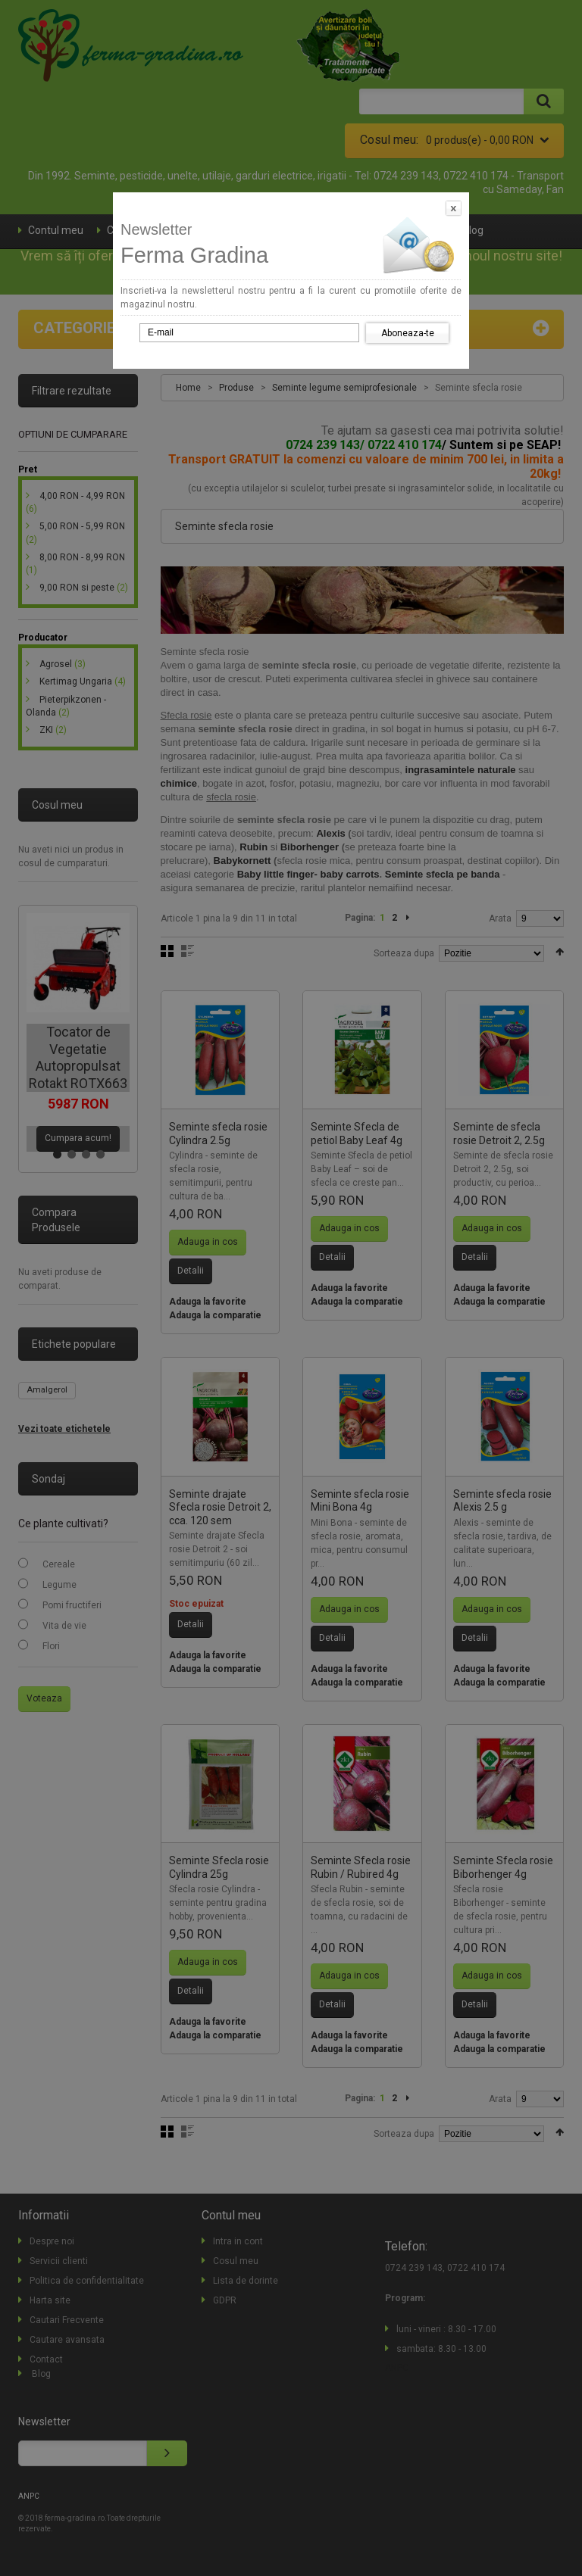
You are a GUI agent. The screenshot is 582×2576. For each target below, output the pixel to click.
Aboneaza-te (407, 333)
